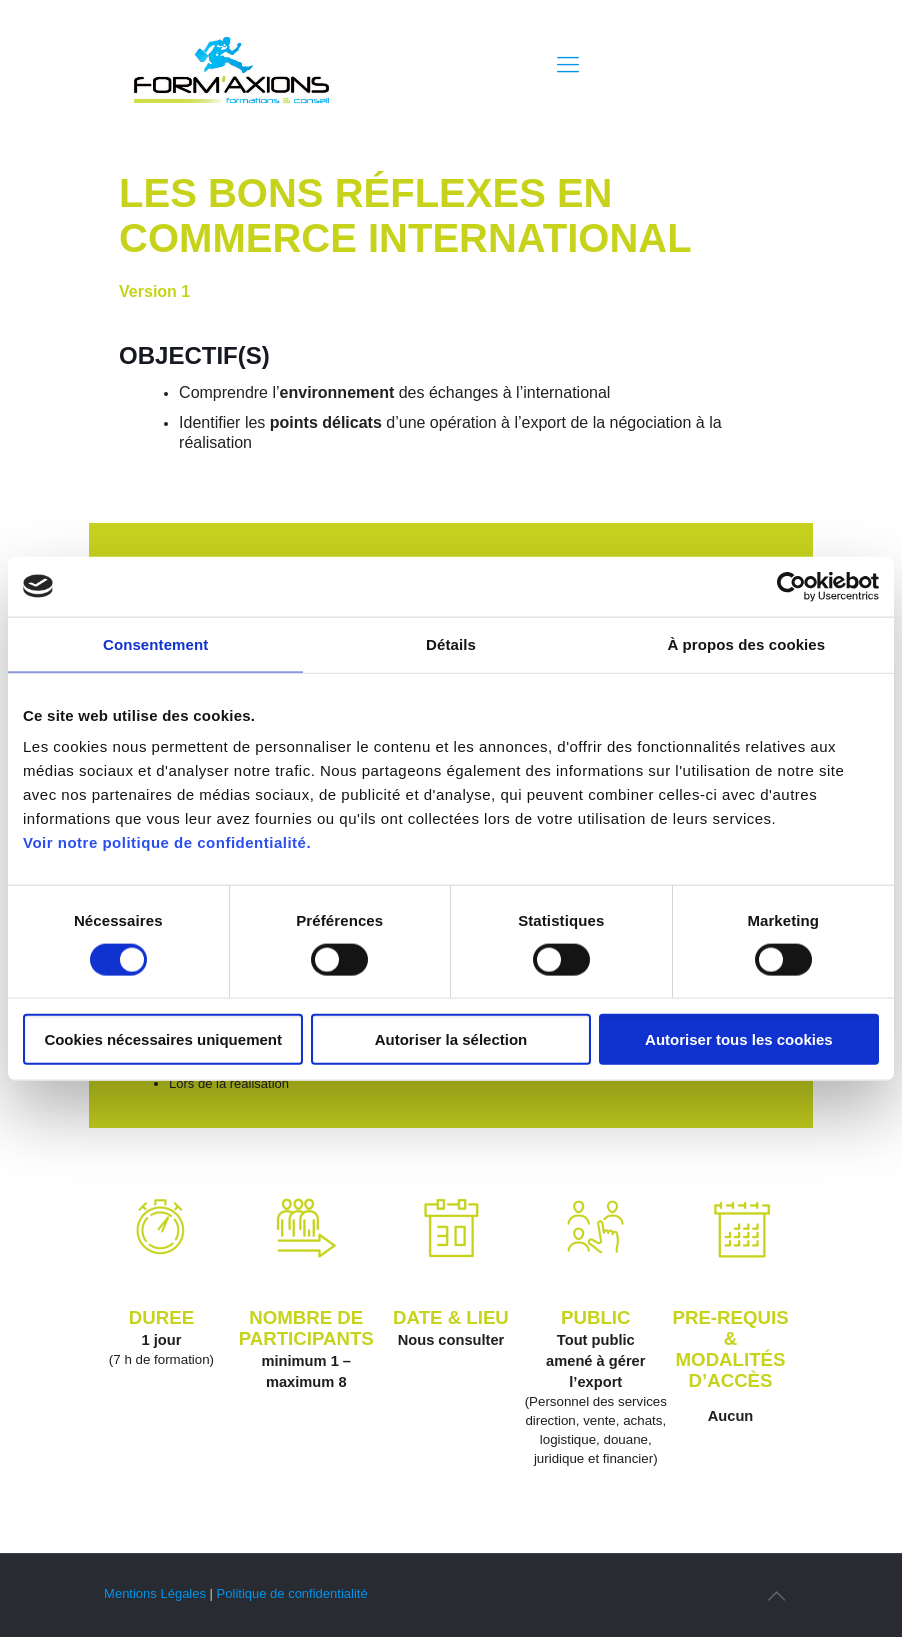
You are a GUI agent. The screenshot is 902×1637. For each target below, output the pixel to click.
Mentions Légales (155, 1593)
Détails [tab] (451, 643)
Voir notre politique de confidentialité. (167, 842)
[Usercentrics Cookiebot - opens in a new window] (791, 586)
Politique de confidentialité (292, 1593)
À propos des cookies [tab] (746, 643)
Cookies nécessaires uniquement (163, 1039)
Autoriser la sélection (451, 1039)
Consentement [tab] (155, 643)
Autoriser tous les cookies (739, 1039)
